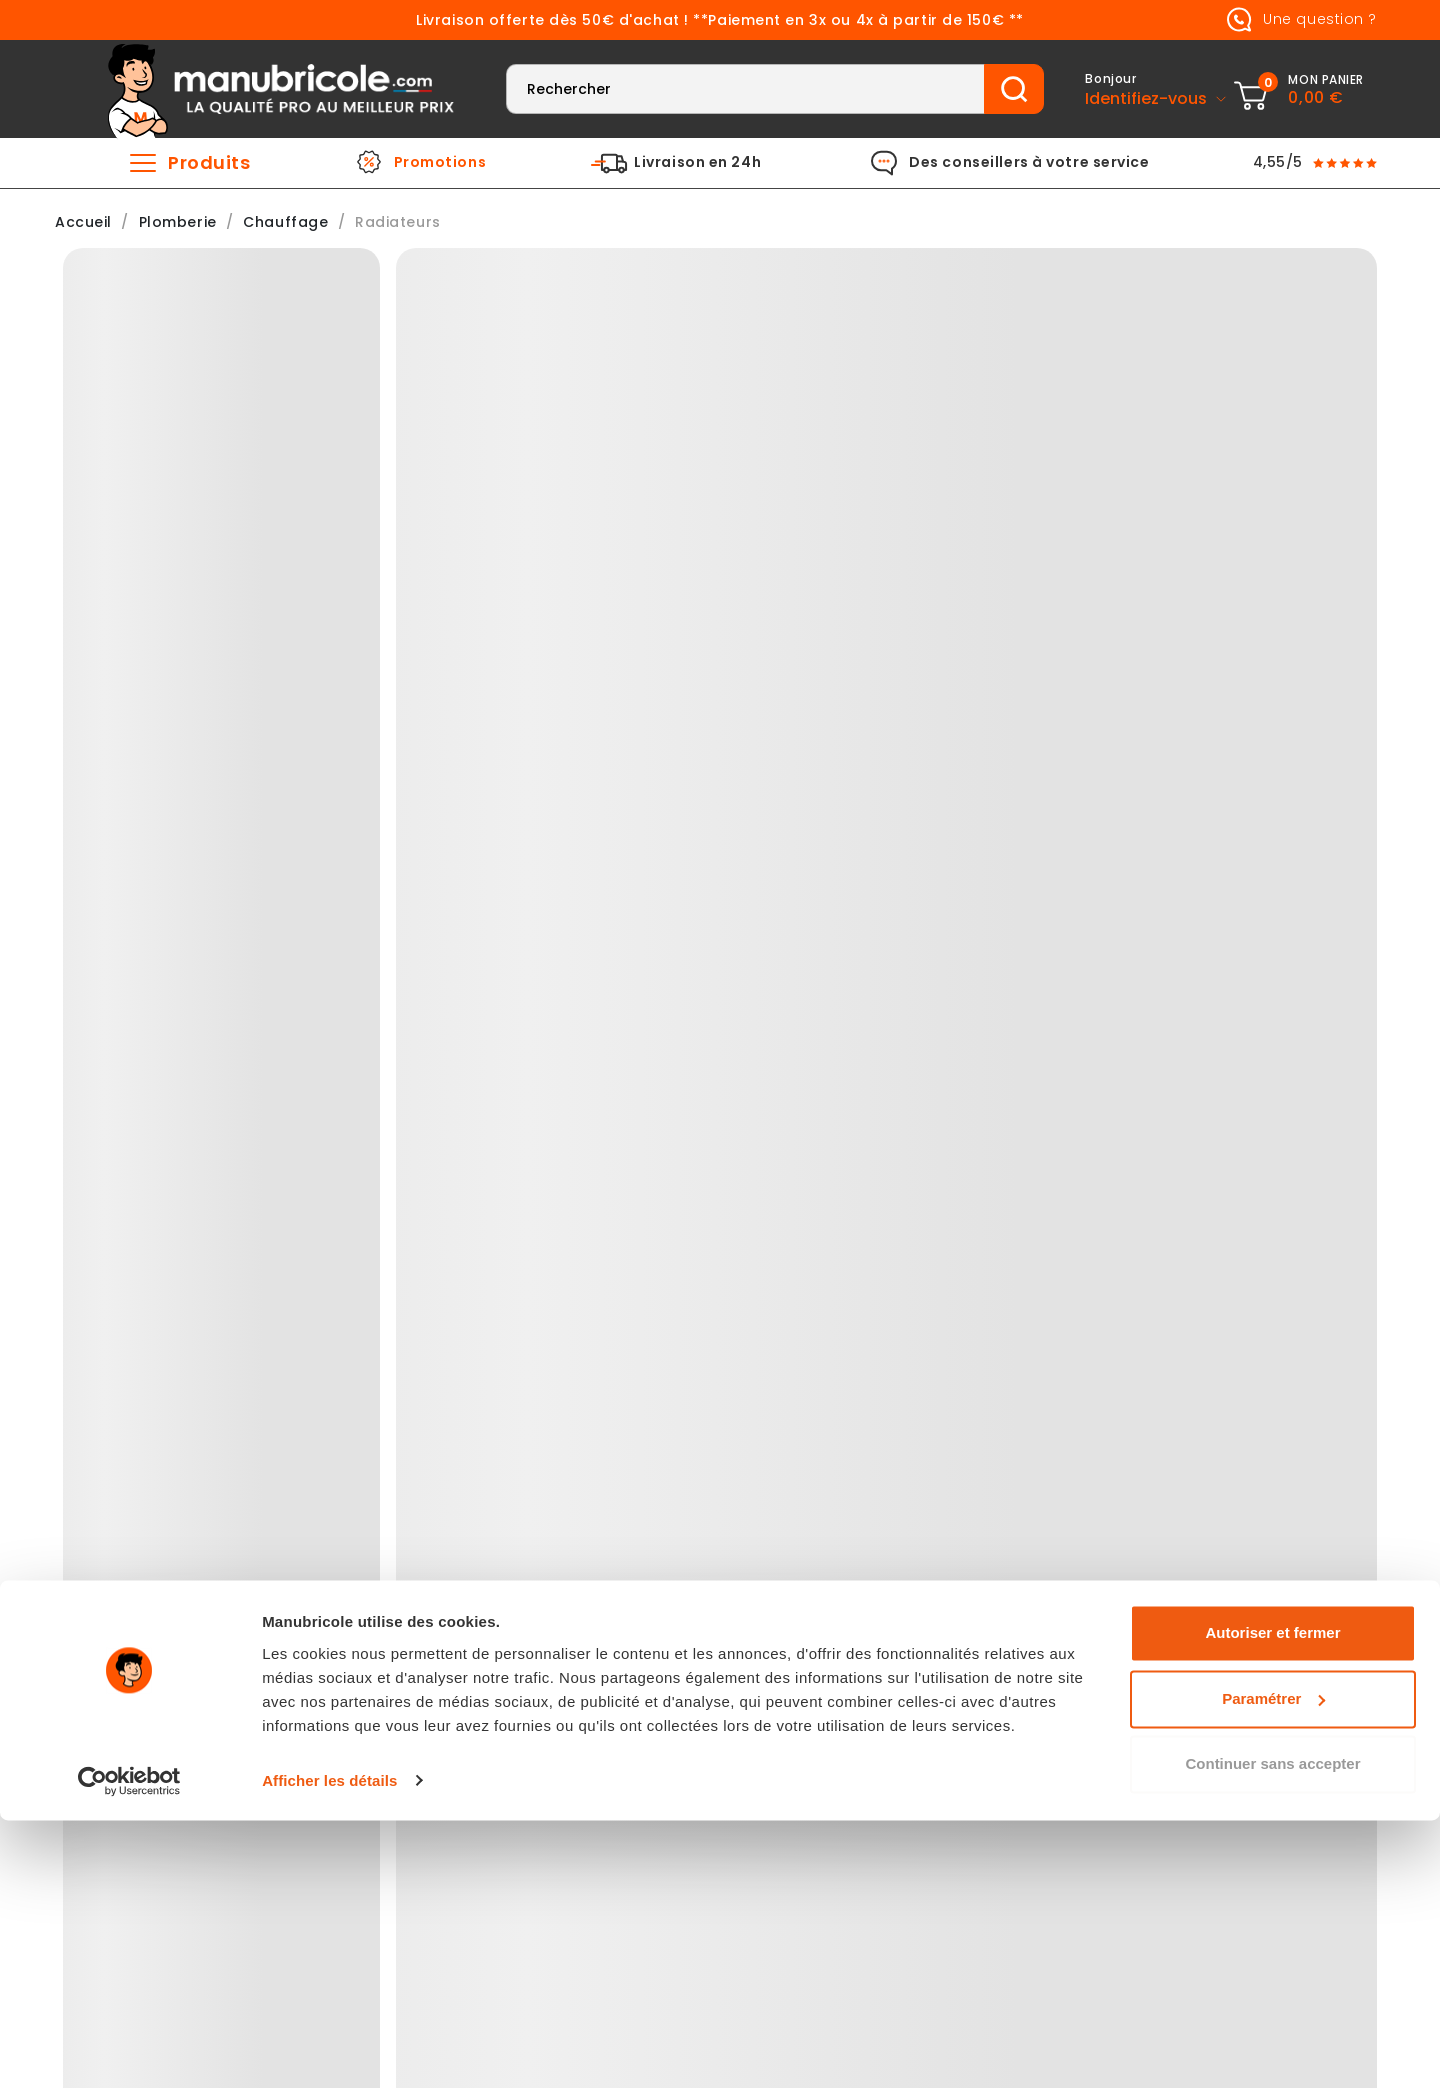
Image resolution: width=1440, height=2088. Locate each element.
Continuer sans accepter (1272, 2032)
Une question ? (1298, 20)
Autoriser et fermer (1272, 1901)
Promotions (440, 163)
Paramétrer (1273, 1966)
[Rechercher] (745, 89)
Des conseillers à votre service (1029, 163)
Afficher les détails (329, 2048)
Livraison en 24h (697, 163)
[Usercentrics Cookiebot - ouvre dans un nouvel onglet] (129, 2049)
